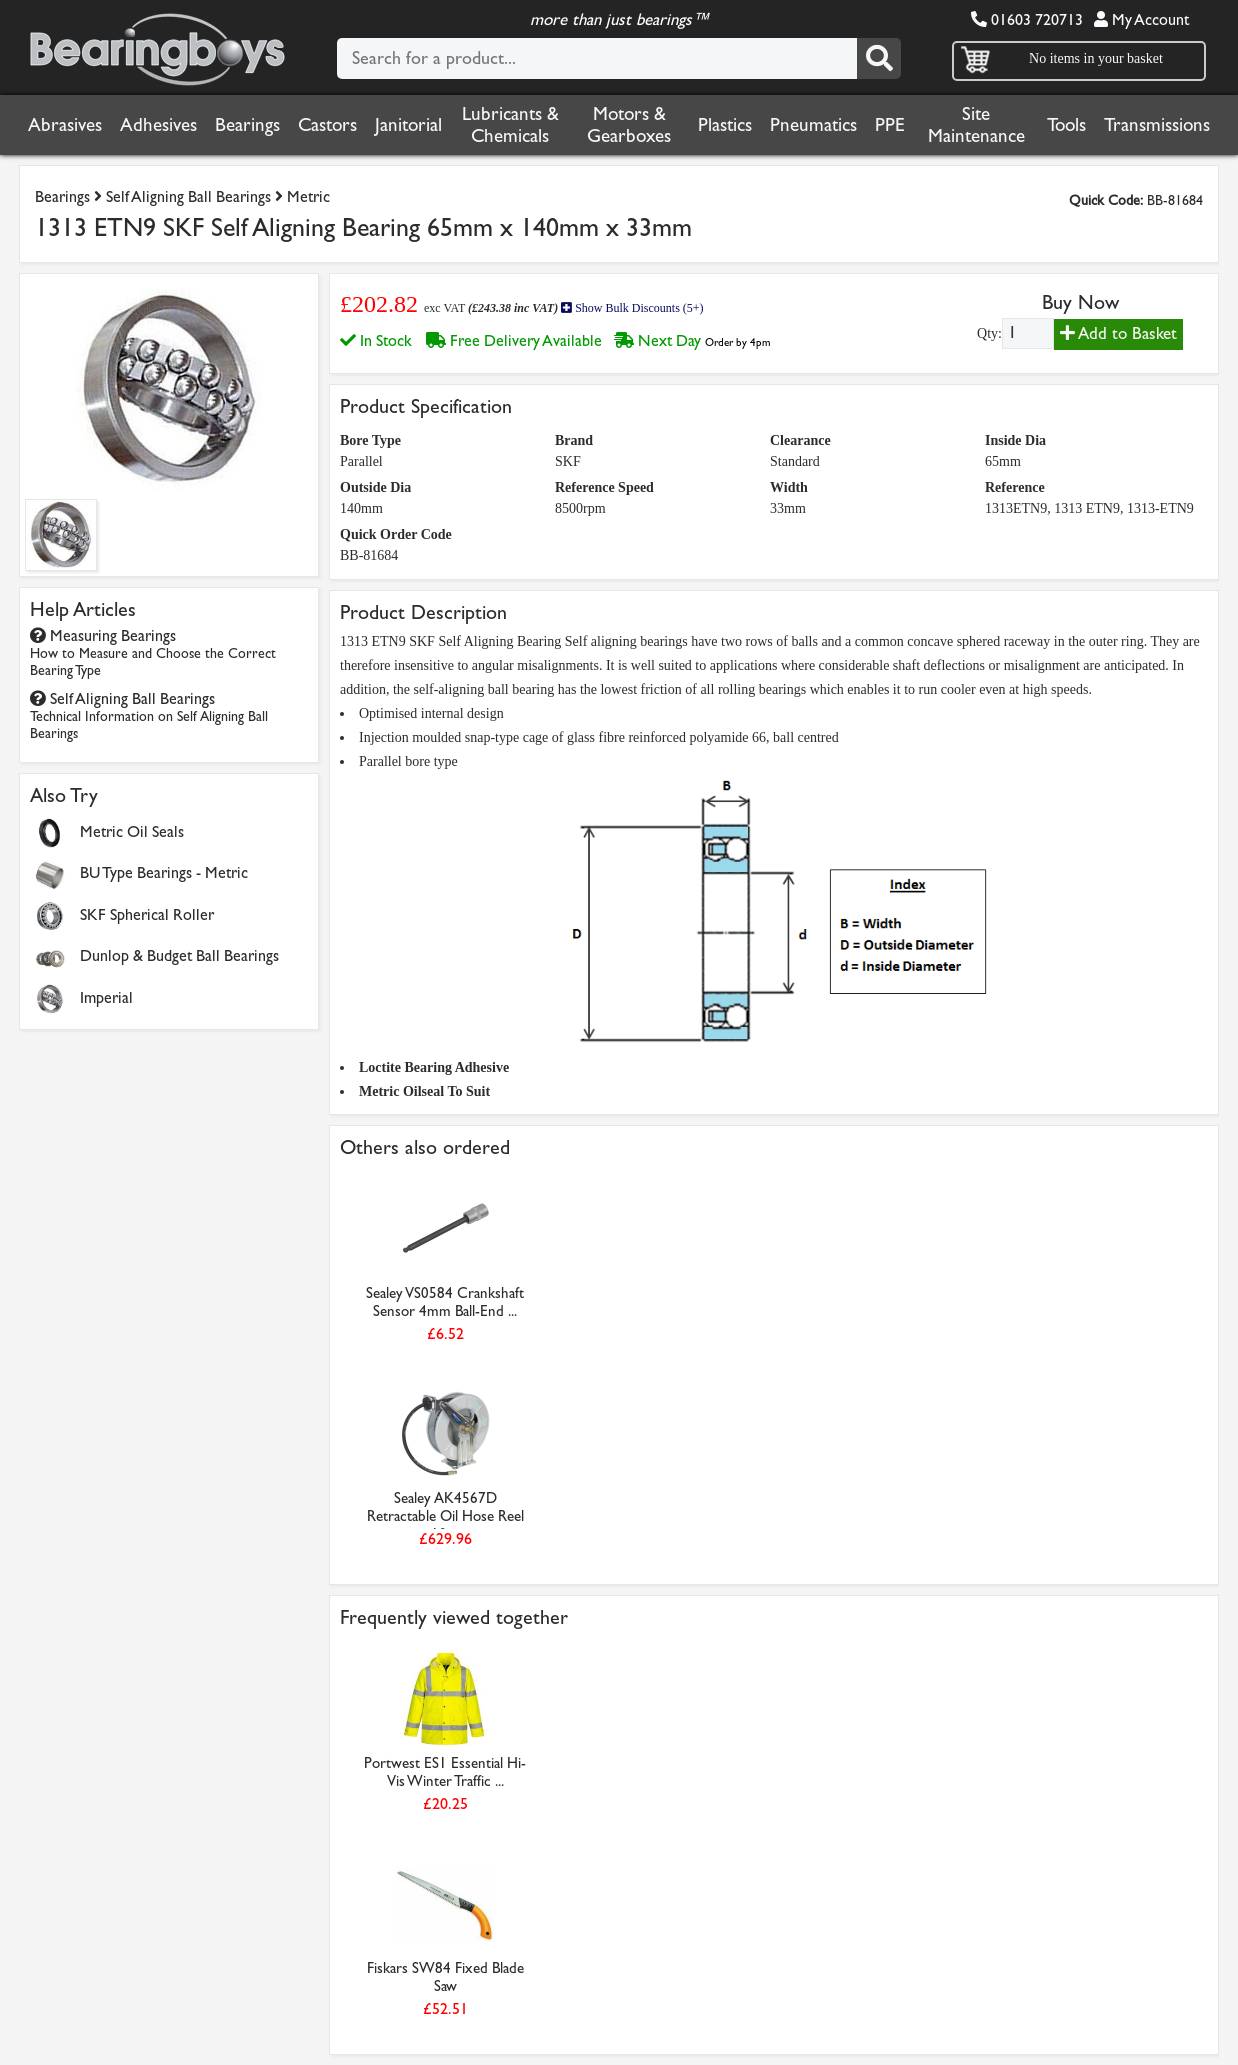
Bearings (247, 125)
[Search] (879, 58)
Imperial (106, 997)
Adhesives (158, 125)
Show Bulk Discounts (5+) (632, 308)
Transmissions (1157, 125)
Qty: (989, 333)
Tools (1066, 125)
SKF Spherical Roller (147, 914)
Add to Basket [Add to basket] (1118, 333)
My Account (1141, 19)
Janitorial (408, 125)
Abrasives (65, 125)
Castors (327, 125)
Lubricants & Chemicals (510, 125)
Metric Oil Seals (132, 831)
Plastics (725, 125)
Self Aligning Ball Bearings (188, 196)
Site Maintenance (976, 125)
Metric (308, 196)
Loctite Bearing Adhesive (434, 1067)
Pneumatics (813, 125)
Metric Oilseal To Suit (424, 1091)
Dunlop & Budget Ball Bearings (179, 955)
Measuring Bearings (153, 652)
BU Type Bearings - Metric (164, 872)
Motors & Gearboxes (629, 125)
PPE (890, 125)
